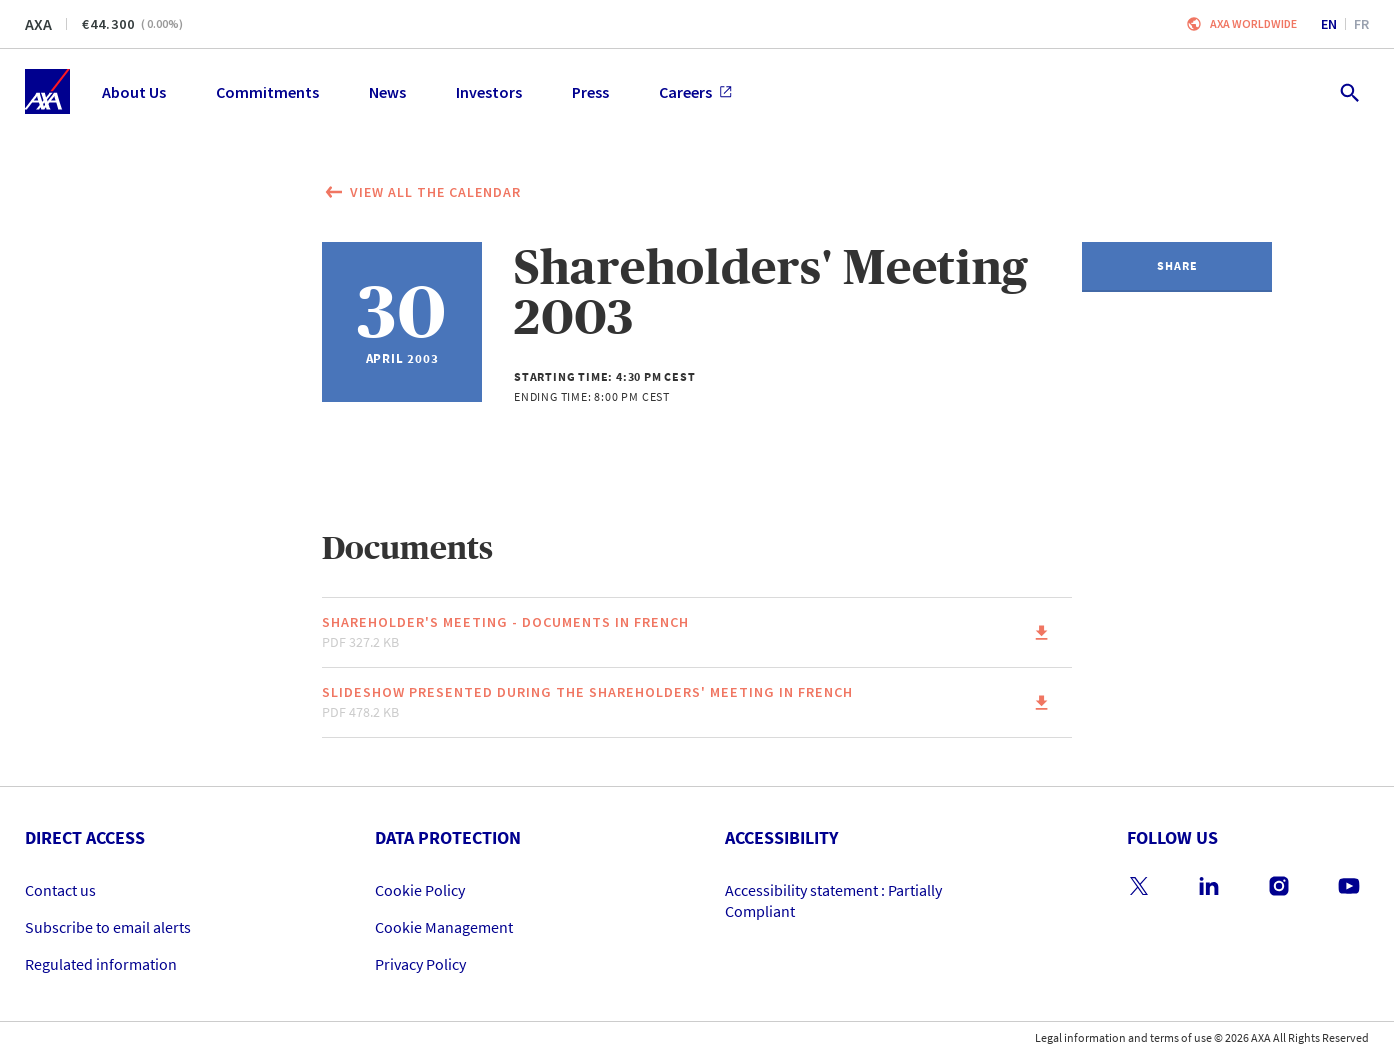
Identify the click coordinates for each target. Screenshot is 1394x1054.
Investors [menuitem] (489, 92)
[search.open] (1348, 91)
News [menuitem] (387, 92)
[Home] (47, 91)
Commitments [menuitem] (267, 92)
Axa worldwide (1253, 23)
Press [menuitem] (590, 92)
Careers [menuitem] (695, 92)
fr (1361, 24)
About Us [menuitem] (134, 92)
